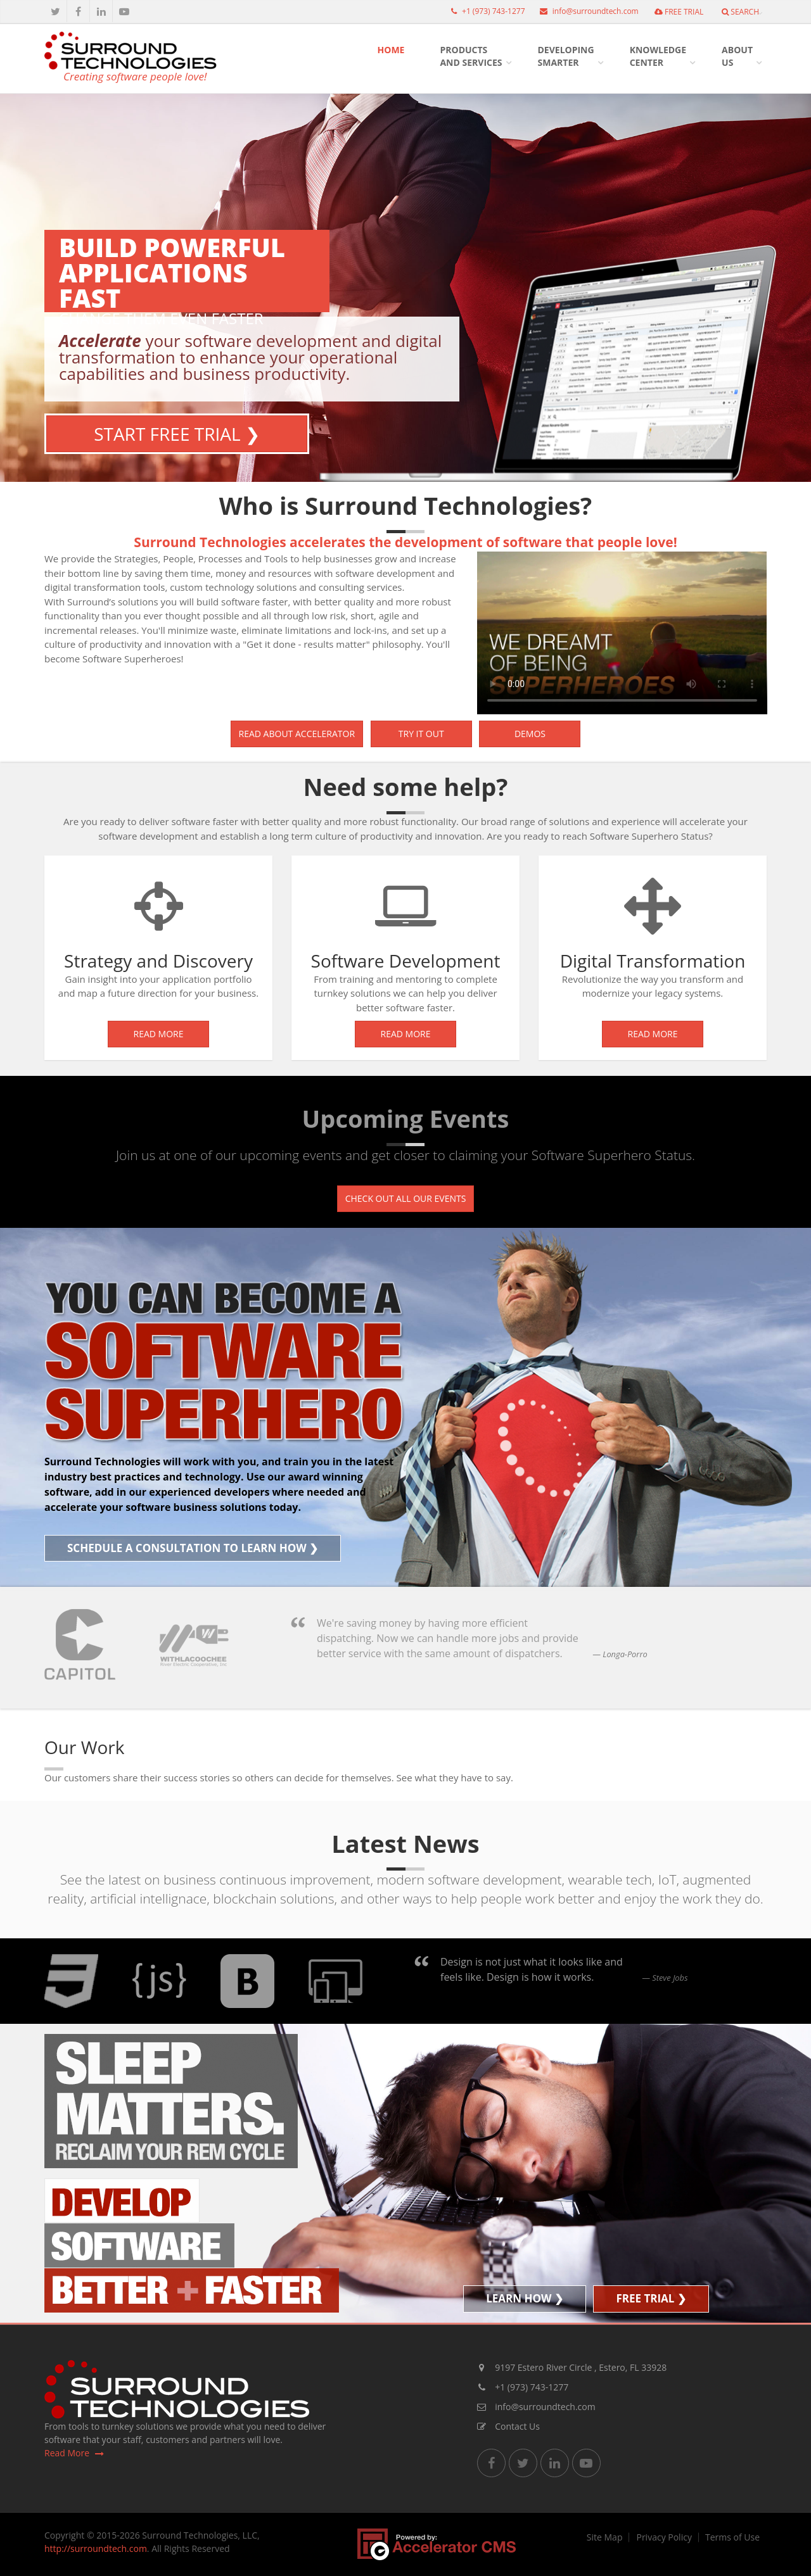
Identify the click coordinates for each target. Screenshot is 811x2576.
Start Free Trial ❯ (177, 434)
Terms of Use (732, 2537)
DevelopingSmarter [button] (566, 56)
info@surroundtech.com (586, 11)
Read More (159, 1034)
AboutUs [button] (737, 56)
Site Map (605, 2537)
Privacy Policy (663, 2537)
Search (740, 11)
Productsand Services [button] (471, 56)
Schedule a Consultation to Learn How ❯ (192, 1548)
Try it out (421, 734)
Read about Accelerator (297, 734)
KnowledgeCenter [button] (658, 56)
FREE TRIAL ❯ (651, 2298)
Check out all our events (405, 1198)
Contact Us (508, 2426)
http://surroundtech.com (95, 2548)
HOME (391, 50)
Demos (530, 734)
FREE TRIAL (679, 11)
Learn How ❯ (524, 2298)
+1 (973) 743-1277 (485, 11)
